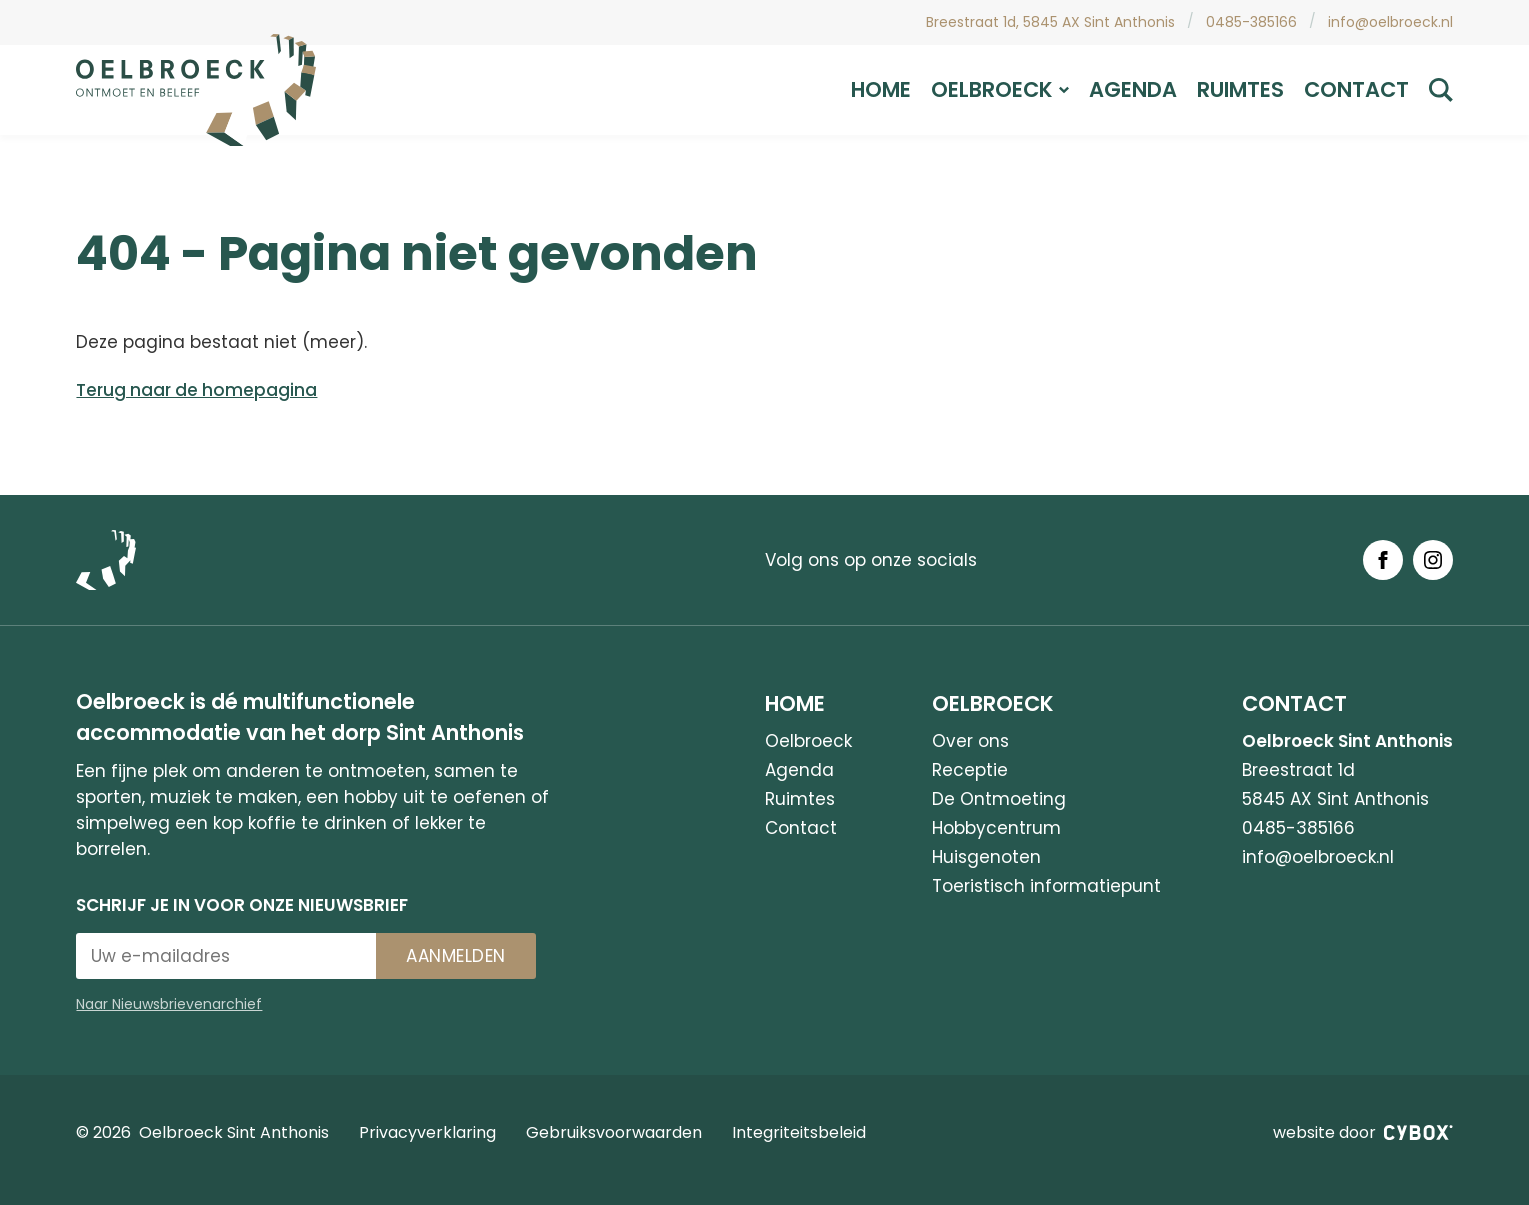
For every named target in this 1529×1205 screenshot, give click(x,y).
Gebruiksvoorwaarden (614, 1132)
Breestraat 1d (1298, 770)
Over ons (970, 741)
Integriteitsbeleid (799, 1132)
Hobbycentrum (996, 828)
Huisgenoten (986, 857)
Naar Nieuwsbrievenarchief (169, 1004)
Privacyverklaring (427, 1132)
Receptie (970, 770)
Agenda (1133, 89)
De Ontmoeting (999, 799)
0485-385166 (1251, 22)
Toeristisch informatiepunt (1046, 886)
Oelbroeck (1000, 89)
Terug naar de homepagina (196, 390)
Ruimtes (1240, 89)
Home (881, 89)
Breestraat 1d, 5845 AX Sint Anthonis (1050, 22)
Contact (1356, 89)
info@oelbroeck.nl (1390, 22)
